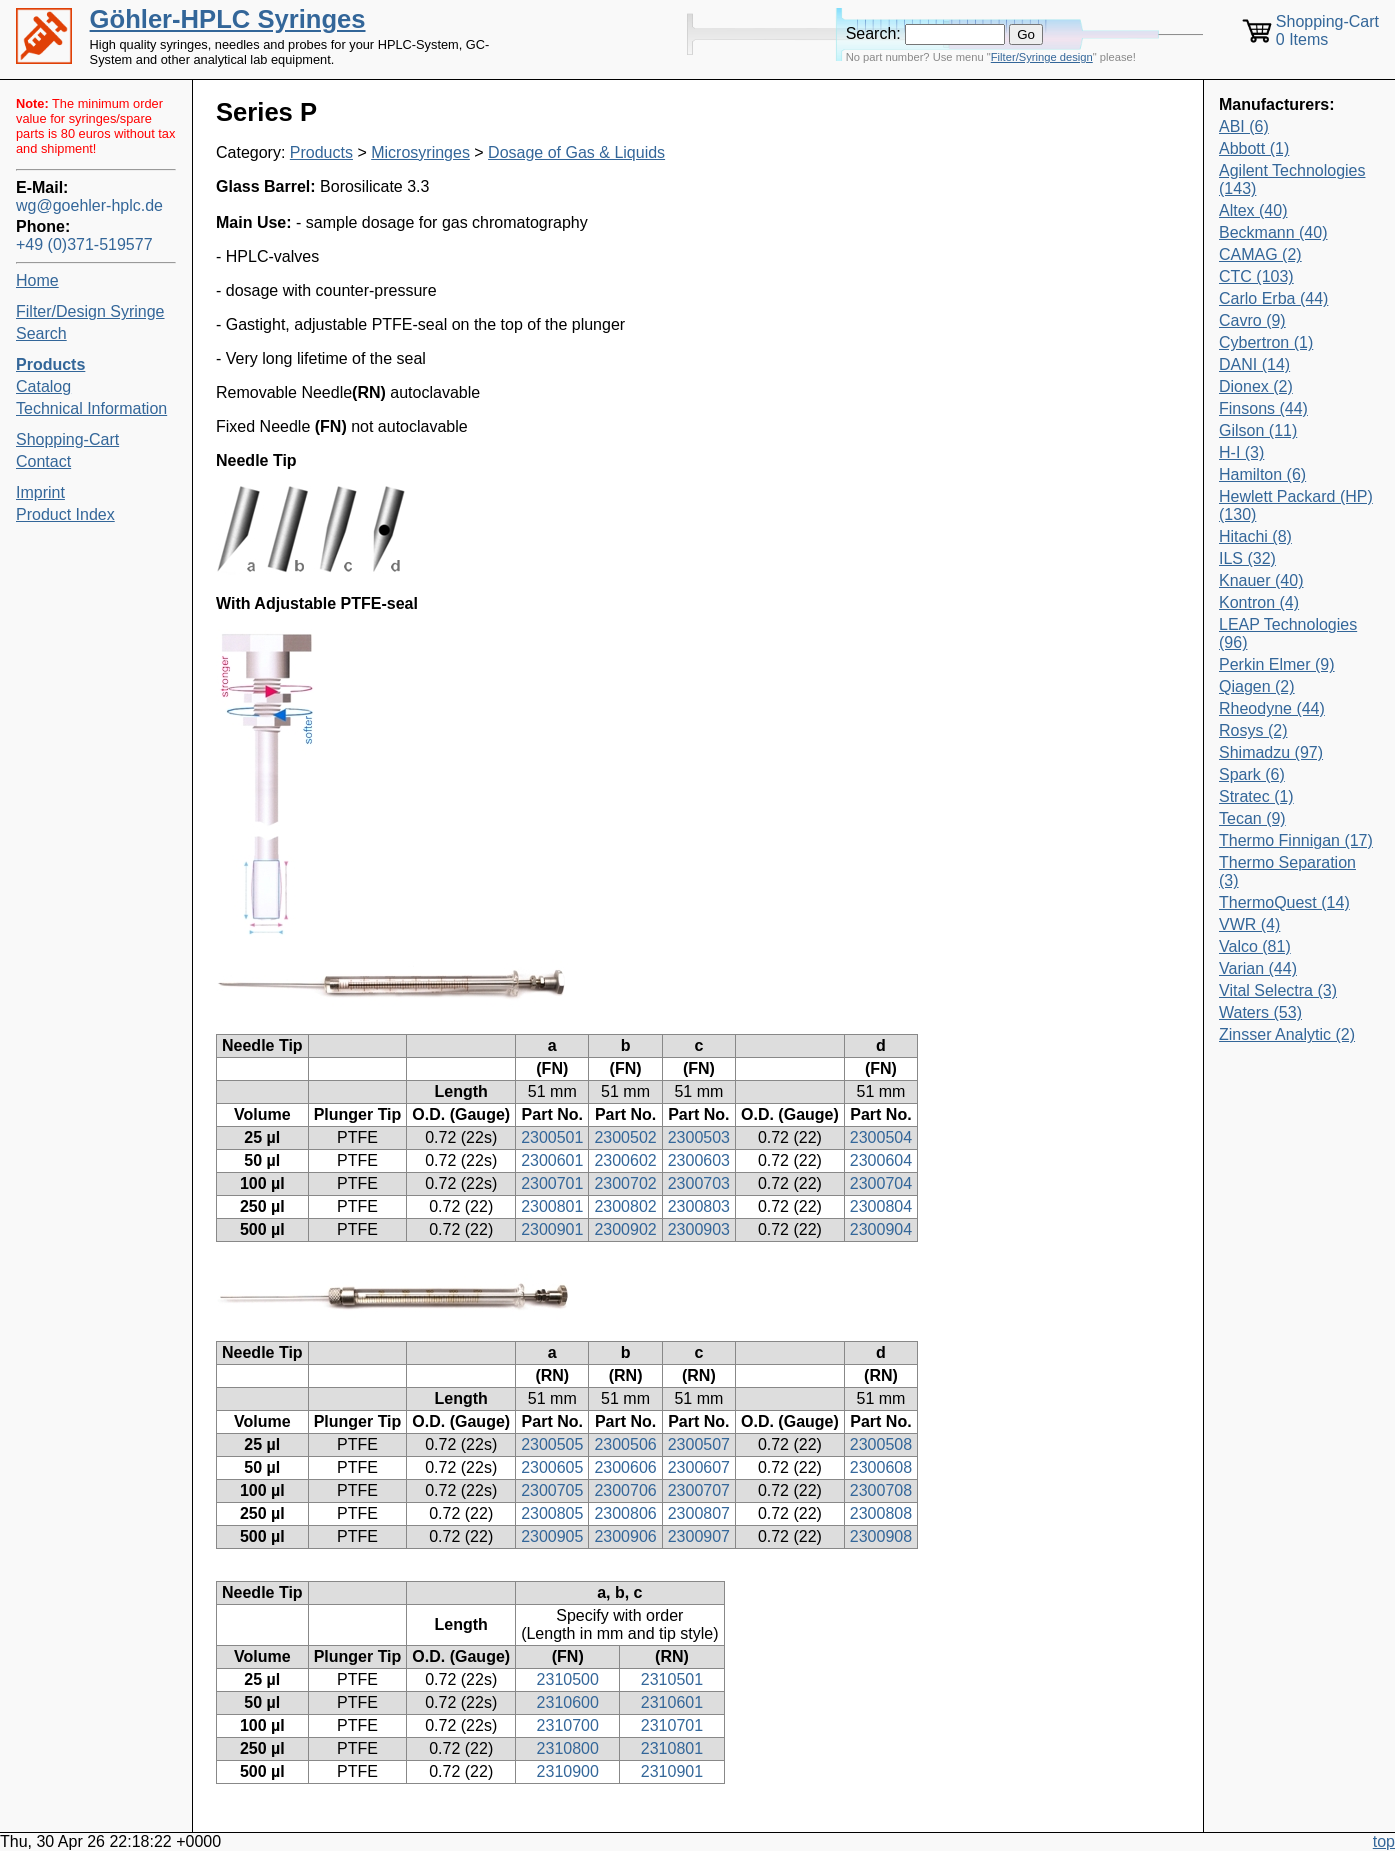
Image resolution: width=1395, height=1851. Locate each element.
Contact (43, 461)
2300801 (552, 1206)
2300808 (881, 1513)
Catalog (43, 386)
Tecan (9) (1252, 818)
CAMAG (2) (1260, 254)
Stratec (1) (1256, 796)
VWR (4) (1249, 924)
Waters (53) (1260, 1012)
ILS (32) (1247, 558)
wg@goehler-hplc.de (89, 205)
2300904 (881, 1229)
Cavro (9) (1252, 320)
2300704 (881, 1183)
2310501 (672, 1679)
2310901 (672, 1771)
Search (41, 333)
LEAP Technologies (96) (1288, 633)
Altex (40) (1253, 210)
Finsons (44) (1263, 408)
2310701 (672, 1725)
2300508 (881, 1444)
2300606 (625, 1467)
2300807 (699, 1513)
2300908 (881, 1536)
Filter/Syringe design (1042, 57)
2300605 (552, 1467)
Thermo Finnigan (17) (1296, 840)
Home (37, 280)
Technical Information (91, 408)
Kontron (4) (1259, 602)
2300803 (699, 1206)
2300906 (625, 1536)
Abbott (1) (1254, 148)
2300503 (699, 1137)
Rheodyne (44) (1272, 708)
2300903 (699, 1229)
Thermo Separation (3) (1287, 871)
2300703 (699, 1183)
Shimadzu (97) (1271, 752)
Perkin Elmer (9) (1277, 664)
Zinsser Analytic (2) (1287, 1034)
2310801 (672, 1748)
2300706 (625, 1490)
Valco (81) (1255, 946)
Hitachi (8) (1255, 536)
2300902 (625, 1229)
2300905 (552, 1536)
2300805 (552, 1513)
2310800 (568, 1748)
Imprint (40, 492)
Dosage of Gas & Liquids (576, 152)
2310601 (672, 1702)
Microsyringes (420, 152)
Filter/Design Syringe (90, 311)
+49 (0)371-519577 (84, 244)
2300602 (625, 1160)
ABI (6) (1244, 126)
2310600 (568, 1702)
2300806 (625, 1513)
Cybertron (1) (1266, 342)
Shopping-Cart (67, 439)
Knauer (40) (1261, 580)
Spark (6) (1252, 774)
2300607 (699, 1467)
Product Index (65, 514)
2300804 (881, 1206)
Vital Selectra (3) (1278, 990)
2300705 (552, 1490)
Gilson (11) (1258, 430)
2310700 (568, 1725)
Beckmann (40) (1273, 232)
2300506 (625, 1444)
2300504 (881, 1137)
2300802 (625, 1206)
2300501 (552, 1137)
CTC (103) (1256, 276)
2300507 (699, 1444)
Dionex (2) (1256, 386)
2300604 (881, 1160)
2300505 (552, 1444)
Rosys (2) (1253, 730)
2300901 (552, 1229)
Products (321, 152)
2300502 (625, 1137)
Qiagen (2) (1257, 686)
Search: (873, 33)
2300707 (699, 1490)
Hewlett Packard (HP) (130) (1296, 505)
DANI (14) (1254, 364)
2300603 (699, 1160)
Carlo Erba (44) (1273, 298)
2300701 (552, 1183)
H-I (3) (1241, 452)
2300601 (552, 1160)
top (1384, 1841)
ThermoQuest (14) (1284, 902)
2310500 (568, 1679)
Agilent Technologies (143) (1292, 179)
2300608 (881, 1467)
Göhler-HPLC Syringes (228, 19)
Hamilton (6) (1262, 474)
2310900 (568, 1771)
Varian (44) (1258, 968)
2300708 (881, 1490)
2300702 (625, 1183)
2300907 (699, 1536)
